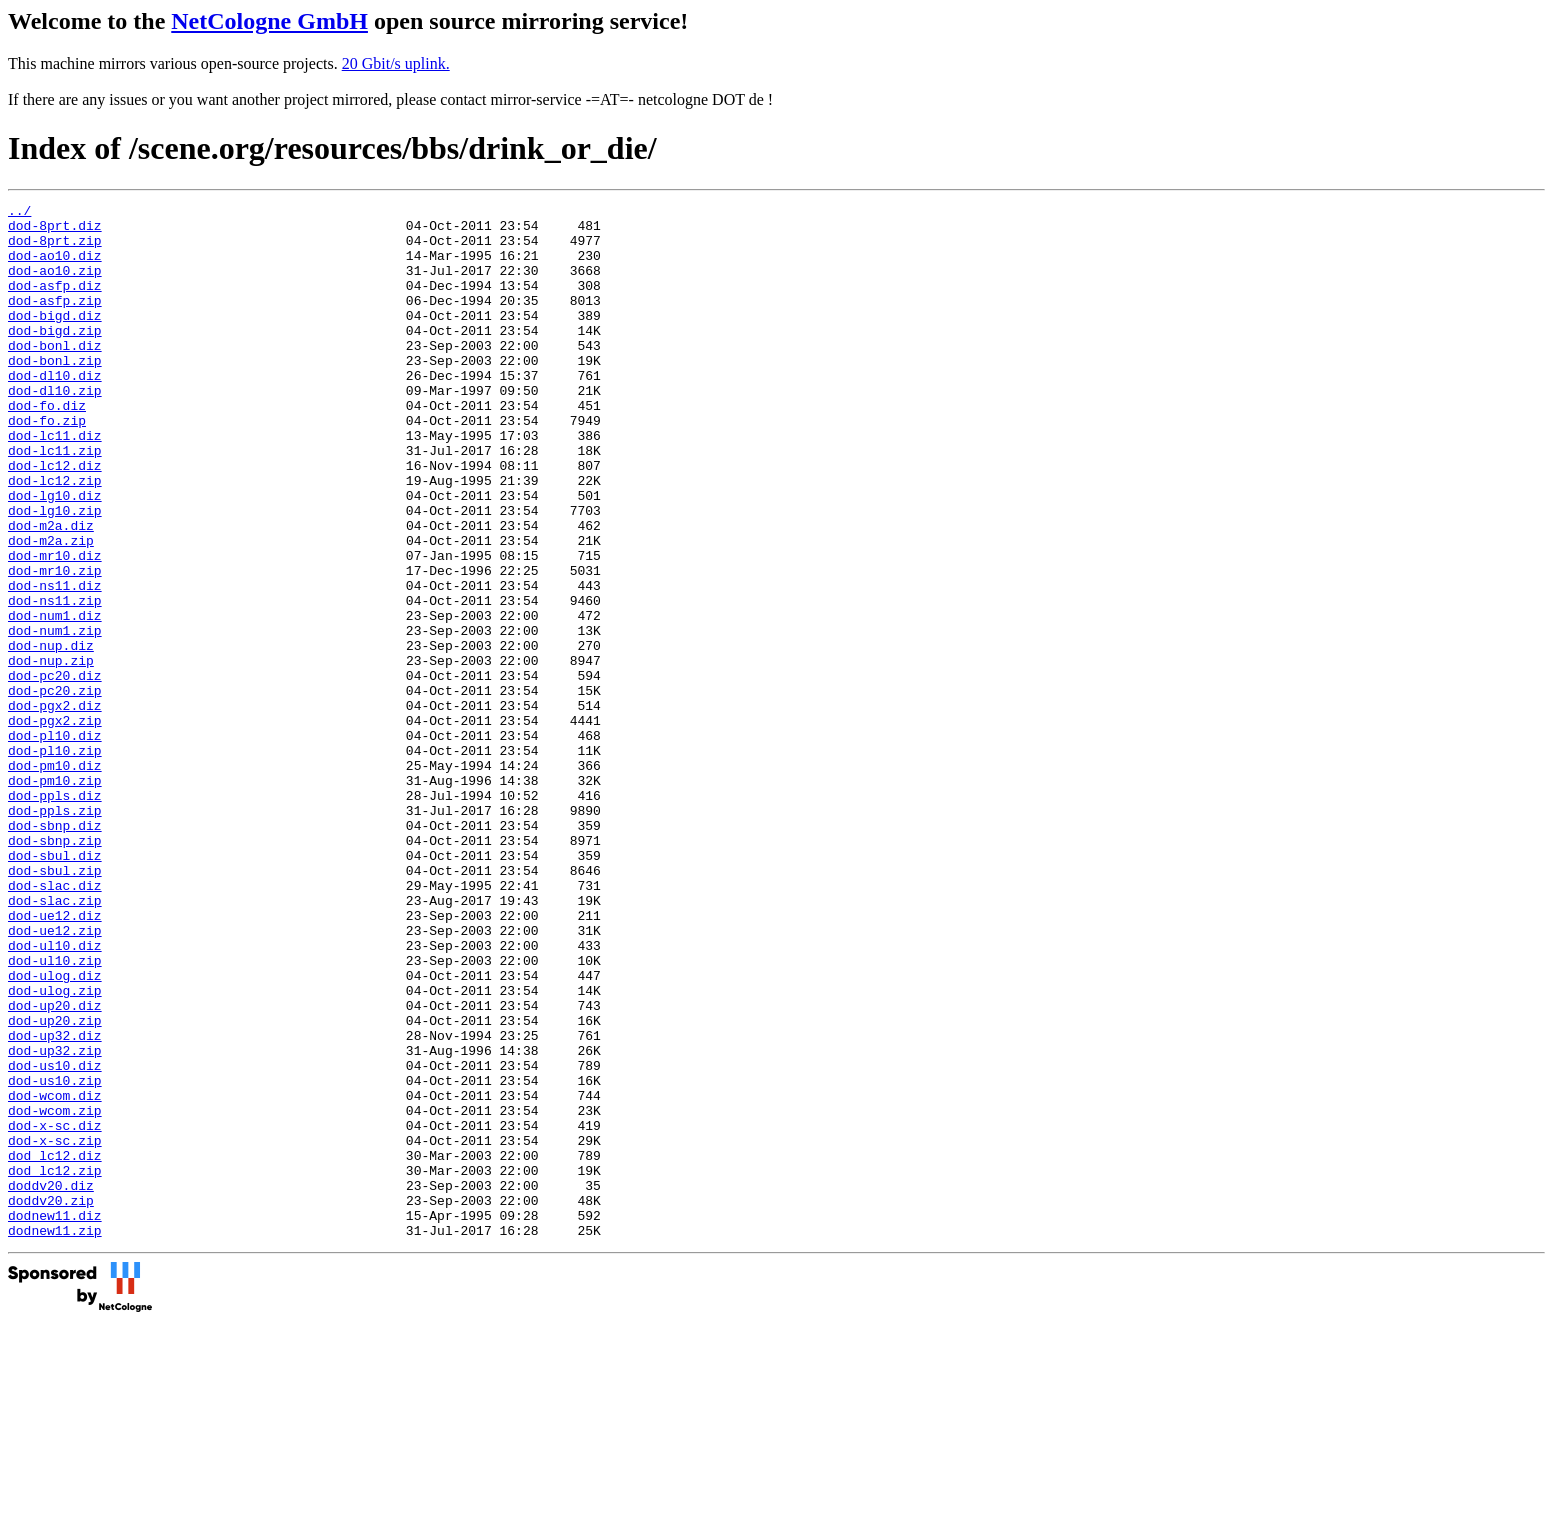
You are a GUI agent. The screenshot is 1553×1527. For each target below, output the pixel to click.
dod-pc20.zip (55, 789)
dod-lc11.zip (55, 501)
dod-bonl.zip (55, 393)
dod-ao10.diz (55, 267)
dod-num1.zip (55, 717)
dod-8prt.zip (55, 249)
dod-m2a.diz (51, 591)
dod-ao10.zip (55, 285)
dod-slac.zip (55, 1041)
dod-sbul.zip (55, 1005)
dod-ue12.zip (55, 1077)
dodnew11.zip (55, 1437)
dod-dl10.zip (55, 429)
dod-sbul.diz (55, 987)
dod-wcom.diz (55, 1275)
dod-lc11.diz (55, 483)
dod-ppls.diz (55, 915)
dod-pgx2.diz (55, 807)
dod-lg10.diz (55, 555)
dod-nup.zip (51, 753)
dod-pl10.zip (55, 861)
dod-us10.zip (55, 1257)
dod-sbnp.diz (55, 951)
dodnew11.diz (55, 1419)
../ (19, 213)
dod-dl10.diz (55, 411)
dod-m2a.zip (51, 609)
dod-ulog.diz (55, 1131)
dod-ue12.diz (55, 1059)
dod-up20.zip (55, 1185)
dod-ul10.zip (55, 1113)
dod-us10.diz (55, 1239)
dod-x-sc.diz (55, 1311)
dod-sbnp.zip (55, 969)
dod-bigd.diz (55, 339)
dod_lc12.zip (55, 1365)
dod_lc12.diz (55, 1347)
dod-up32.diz (55, 1203)
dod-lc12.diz (55, 519)
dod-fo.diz (47, 447)
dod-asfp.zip (55, 321)
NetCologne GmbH (269, 21)
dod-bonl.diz (55, 375)
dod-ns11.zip (55, 681)
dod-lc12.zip (55, 537)
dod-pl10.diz (55, 843)
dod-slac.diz (55, 1023)
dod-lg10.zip (55, 573)
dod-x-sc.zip (55, 1329)
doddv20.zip (51, 1401)
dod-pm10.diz (55, 879)
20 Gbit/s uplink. (396, 63)
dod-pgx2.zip (55, 825)
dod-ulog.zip (55, 1149)
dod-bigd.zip (55, 357)
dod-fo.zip (47, 465)
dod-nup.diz (51, 735)
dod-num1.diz (55, 699)
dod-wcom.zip (55, 1293)
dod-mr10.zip (55, 645)
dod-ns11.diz (55, 663)
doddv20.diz (51, 1383)
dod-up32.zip (55, 1221)
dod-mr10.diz (55, 627)
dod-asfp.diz (55, 303)
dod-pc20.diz (55, 771)
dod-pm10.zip (55, 897)
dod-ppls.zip (55, 933)
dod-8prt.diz (55, 231)
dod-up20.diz (55, 1167)
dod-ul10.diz (55, 1095)
